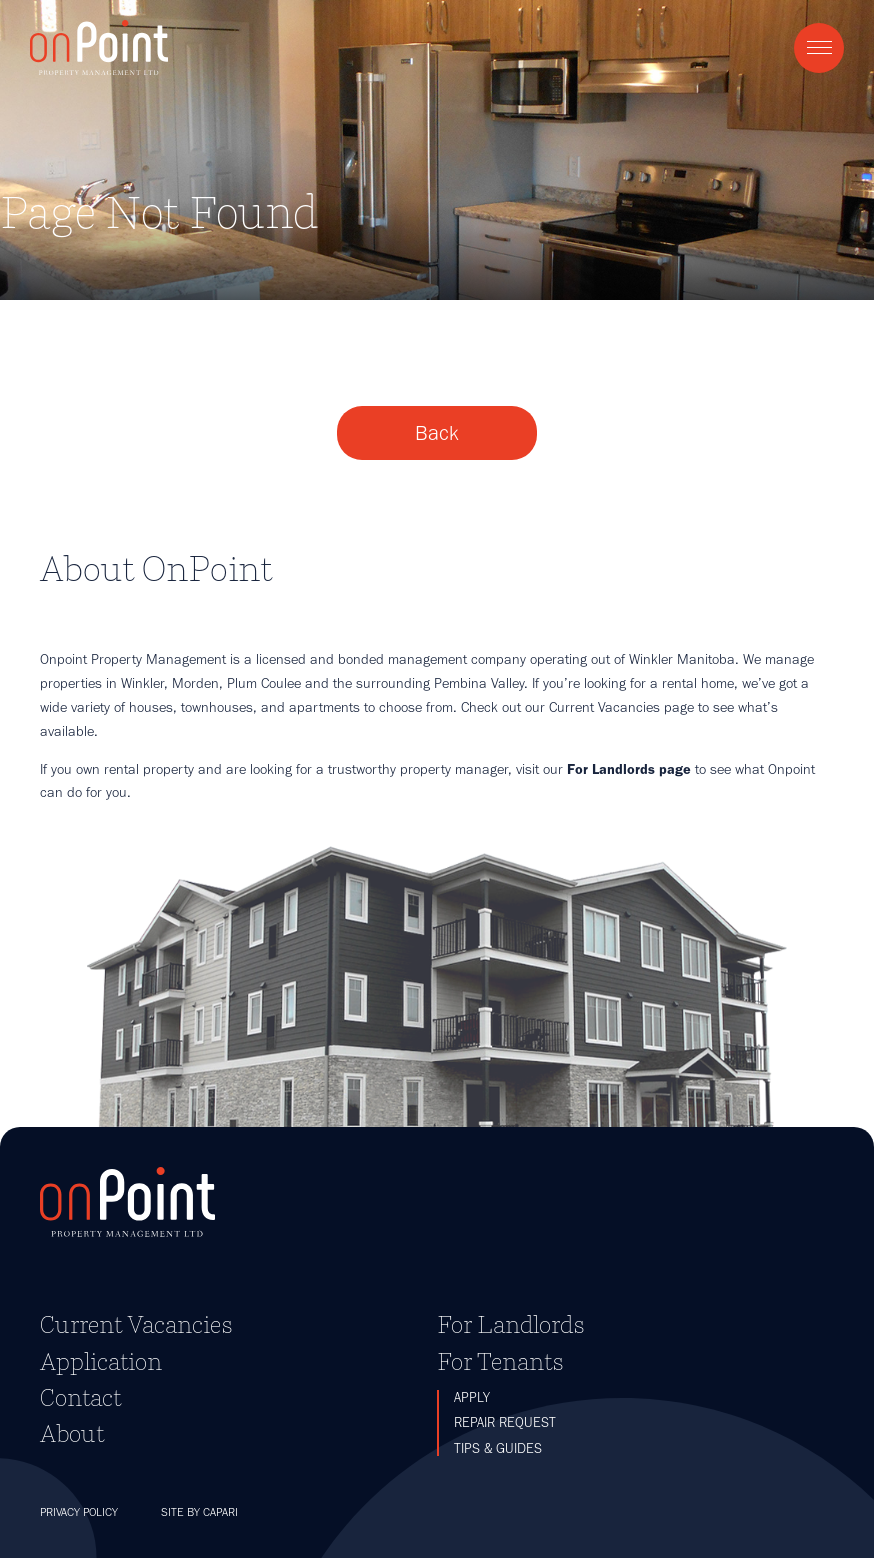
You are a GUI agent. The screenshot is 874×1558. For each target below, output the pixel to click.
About (72, 1433)
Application (101, 1361)
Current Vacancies (136, 1324)
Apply (472, 1397)
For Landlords (511, 1324)
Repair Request (505, 1422)
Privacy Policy (79, 1512)
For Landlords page (629, 769)
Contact (80, 1397)
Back (437, 432)
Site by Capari (199, 1512)
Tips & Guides (498, 1448)
